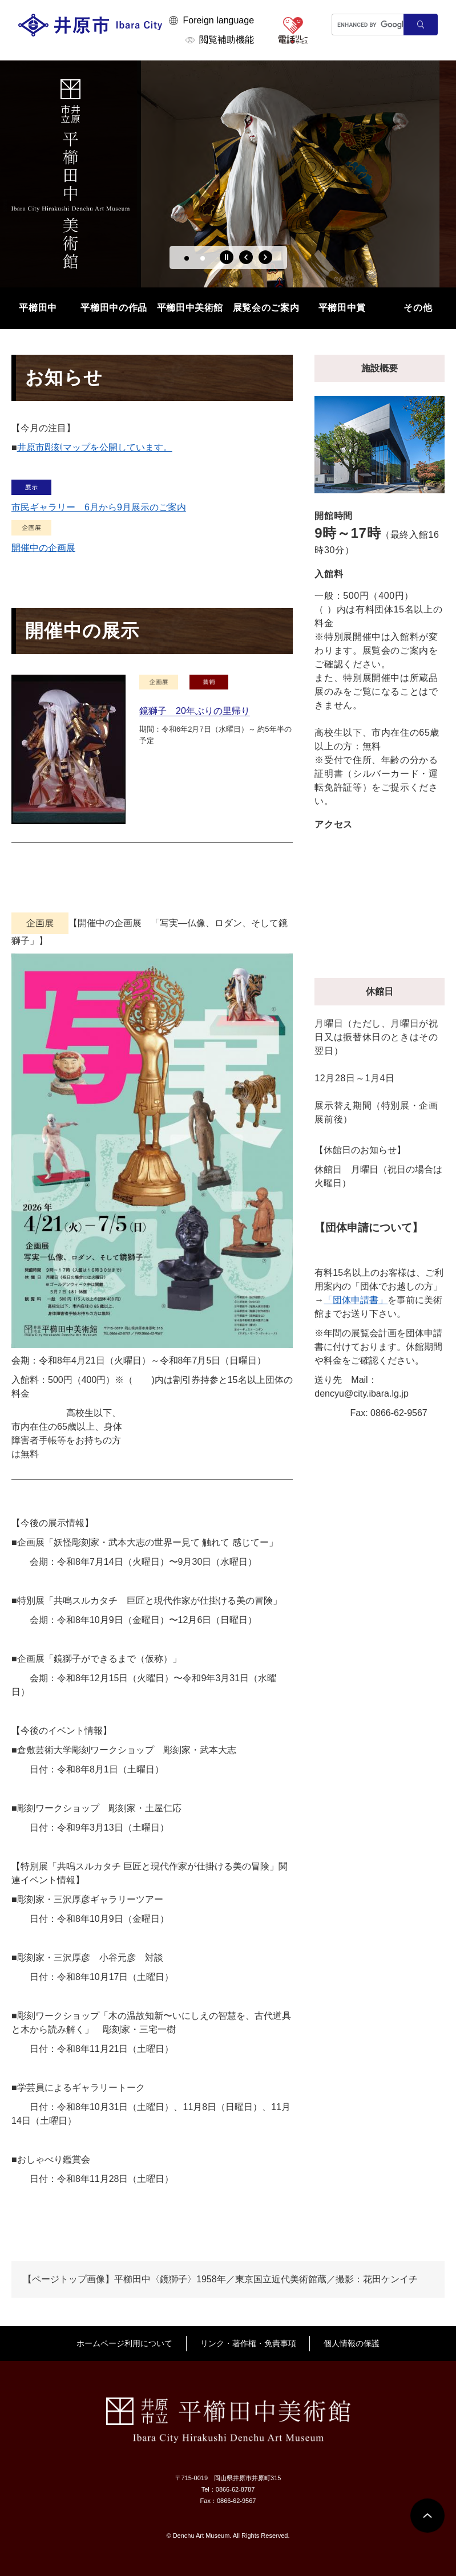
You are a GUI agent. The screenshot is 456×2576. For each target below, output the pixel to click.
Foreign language (218, 20)
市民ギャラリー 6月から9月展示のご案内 (98, 507)
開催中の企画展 (43, 548)
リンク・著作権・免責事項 (248, 2343)
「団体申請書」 (356, 1300)
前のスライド (246, 257)
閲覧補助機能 (226, 39)
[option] (228, 173)
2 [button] (202, 258)
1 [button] (186, 258)
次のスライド (265, 257)
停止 (226, 257)
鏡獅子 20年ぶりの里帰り (194, 711)
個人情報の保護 (352, 2343)
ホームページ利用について (124, 2343)
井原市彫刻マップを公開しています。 (94, 447)
